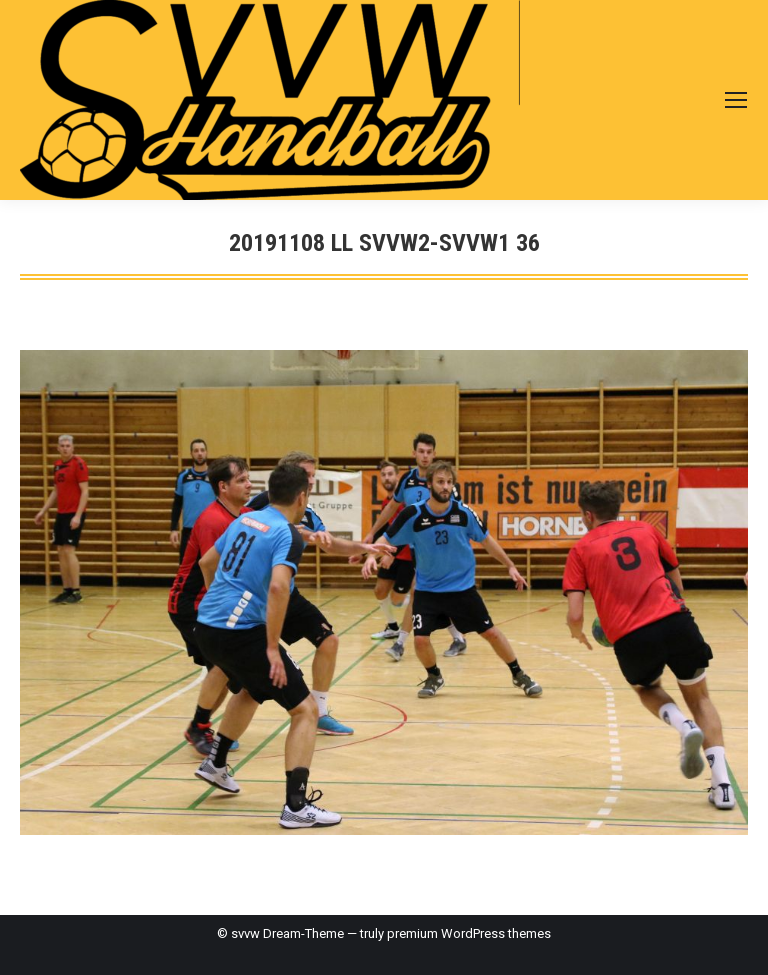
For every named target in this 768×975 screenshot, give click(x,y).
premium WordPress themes (469, 933)
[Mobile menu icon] (736, 100)
